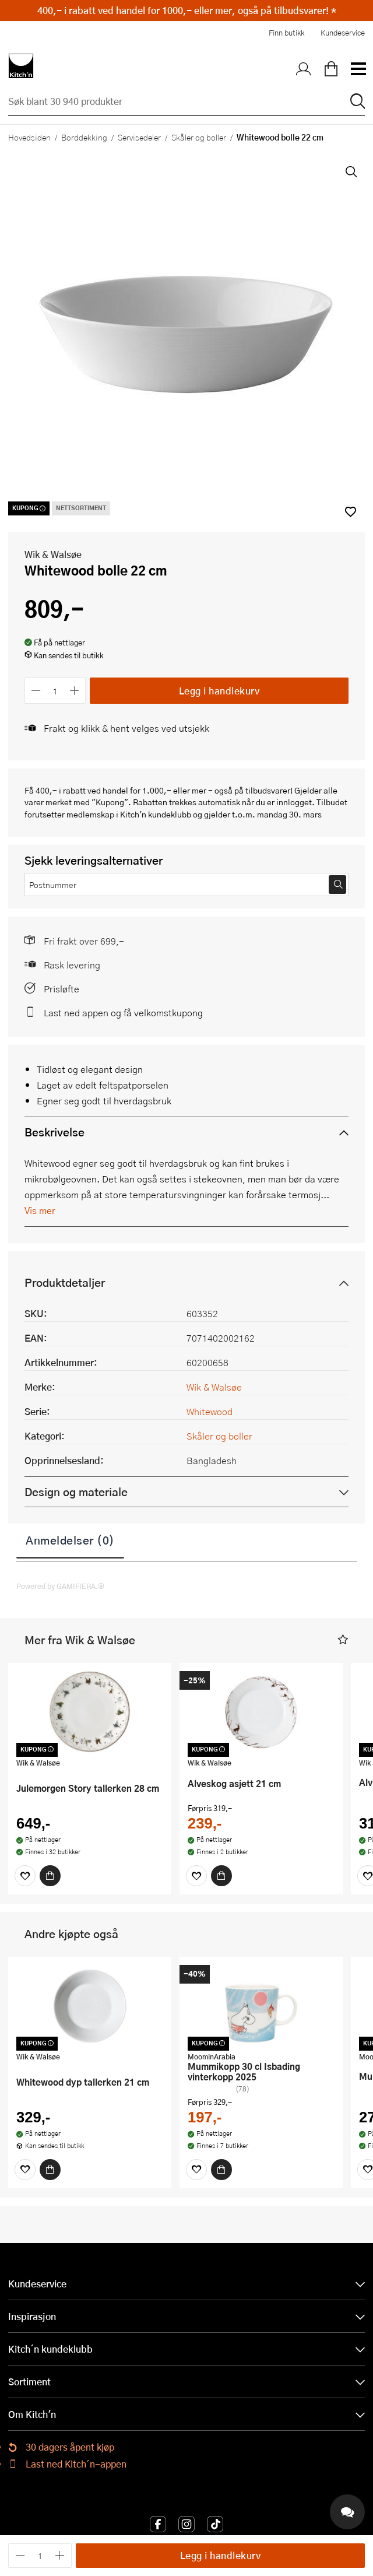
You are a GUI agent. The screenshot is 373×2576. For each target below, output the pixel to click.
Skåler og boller (198, 137)
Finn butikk (286, 32)
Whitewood (209, 1411)
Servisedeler (139, 137)
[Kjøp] (50, 1875)
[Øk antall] (75, 690)
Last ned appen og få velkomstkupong (123, 1012)
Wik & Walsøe (53, 554)
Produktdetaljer (64, 1282)
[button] (343, 1639)
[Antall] (55, 690)
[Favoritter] (25, 1875)
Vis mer (39, 1210)
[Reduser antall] (36, 690)
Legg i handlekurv (219, 690)
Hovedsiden (29, 137)
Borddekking (84, 137)
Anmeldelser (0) (70, 1540)
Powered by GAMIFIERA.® (60, 1586)
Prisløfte (61, 988)
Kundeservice (343, 32)
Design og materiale (76, 1491)
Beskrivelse (54, 1132)
